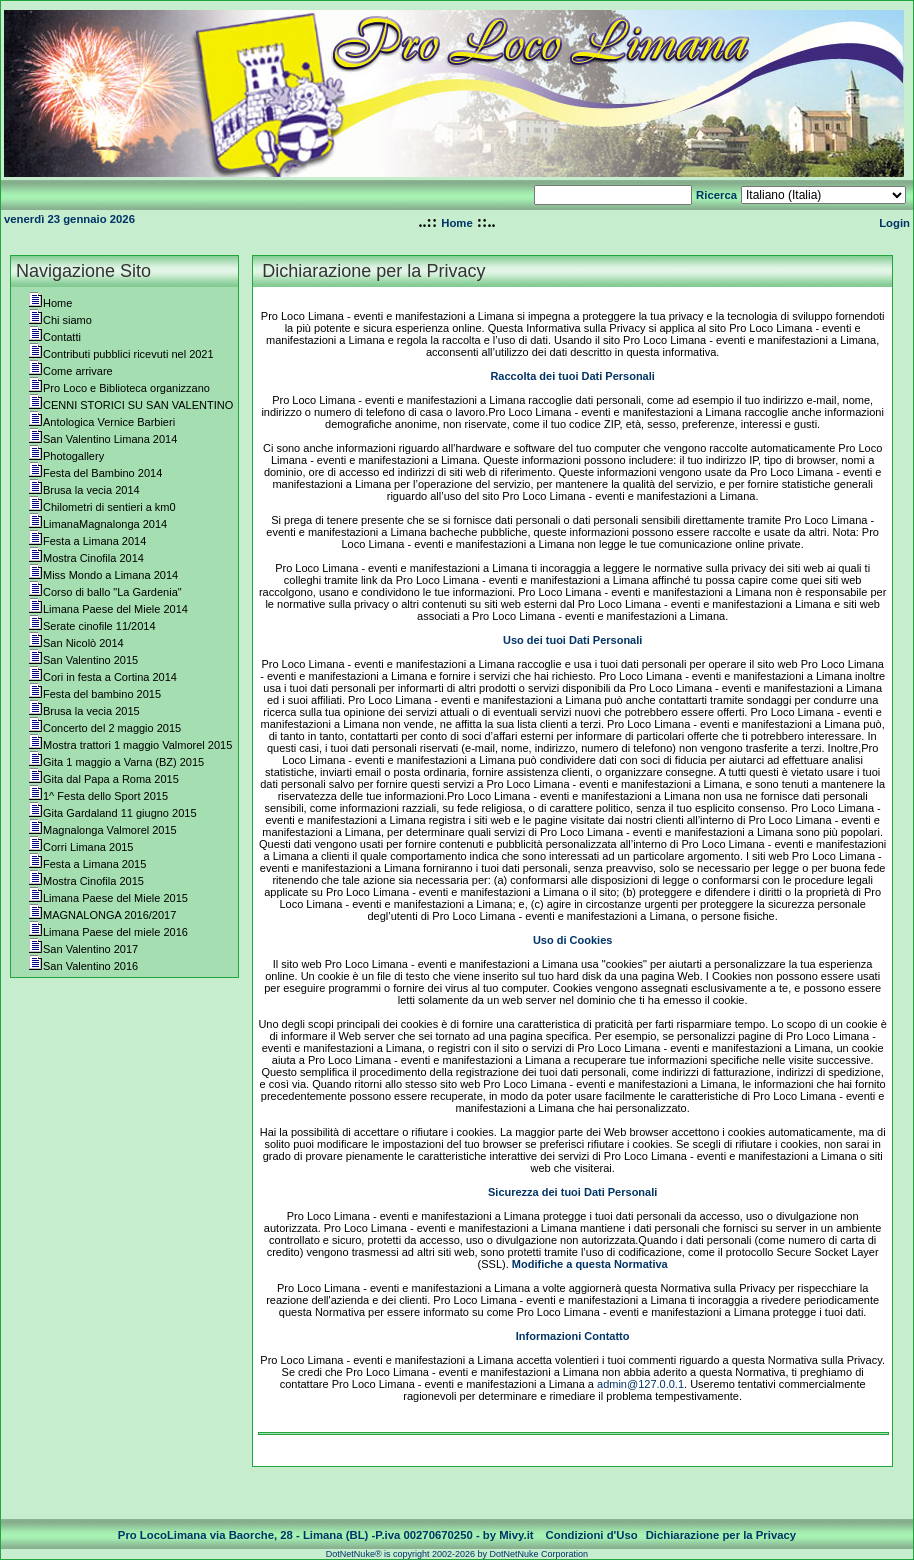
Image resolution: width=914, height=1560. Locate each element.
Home (456, 223)
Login (894, 223)
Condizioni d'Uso (592, 1535)
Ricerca (716, 195)
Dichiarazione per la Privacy (721, 1535)
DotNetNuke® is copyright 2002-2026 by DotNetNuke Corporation (457, 1554)
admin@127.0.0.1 (640, 1384)
